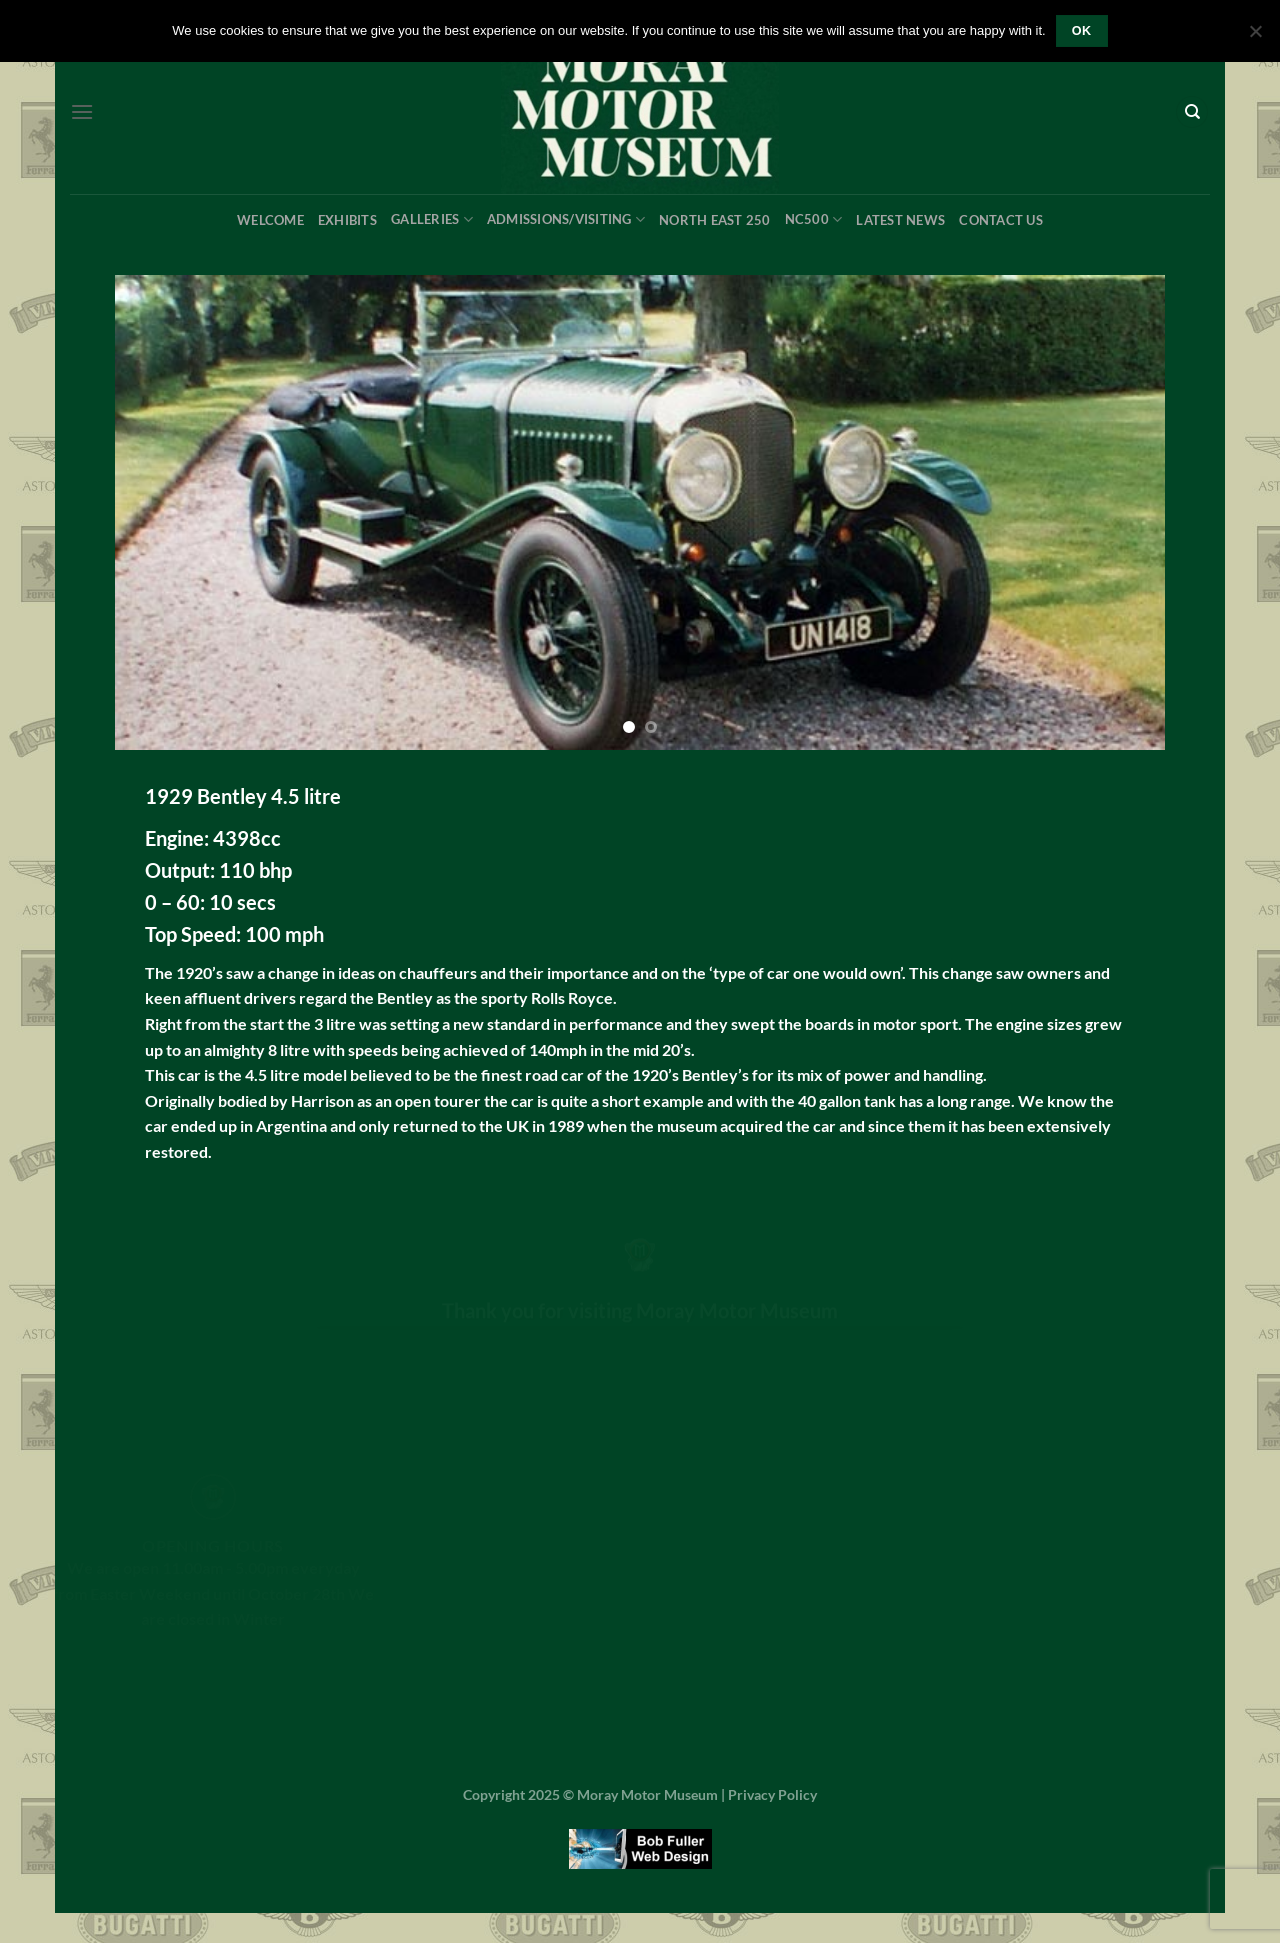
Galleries (432, 219)
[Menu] (82, 111)
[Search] (1192, 112)
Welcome (270, 220)
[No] (1255, 37)
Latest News (900, 220)
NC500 (814, 219)
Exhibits (347, 220)
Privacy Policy (772, 1794)
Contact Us (1001, 220)
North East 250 (715, 220)
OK (1082, 31)
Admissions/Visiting (566, 219)
